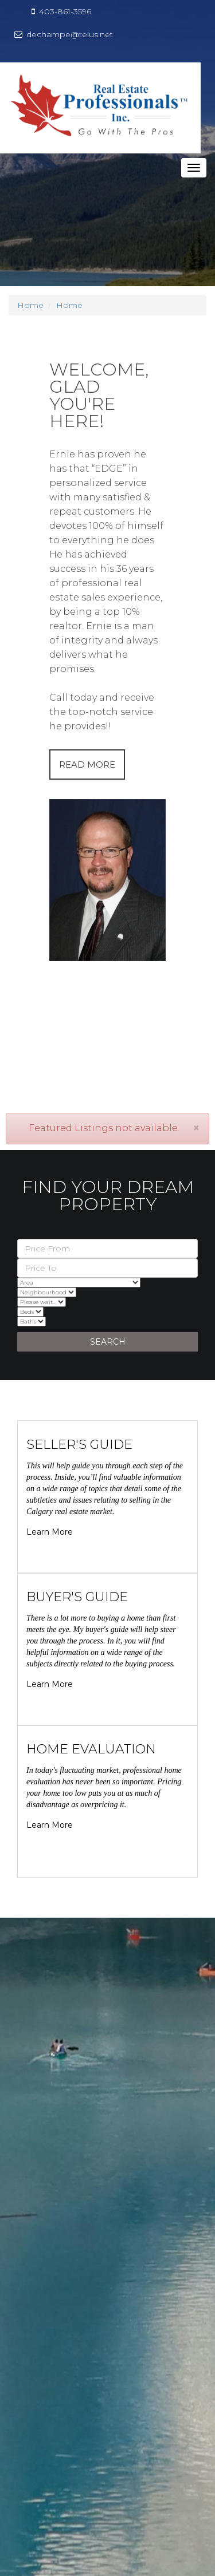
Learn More (49, 1532)
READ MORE (87, 764)
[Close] (196, 1128)
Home (30, 305)
